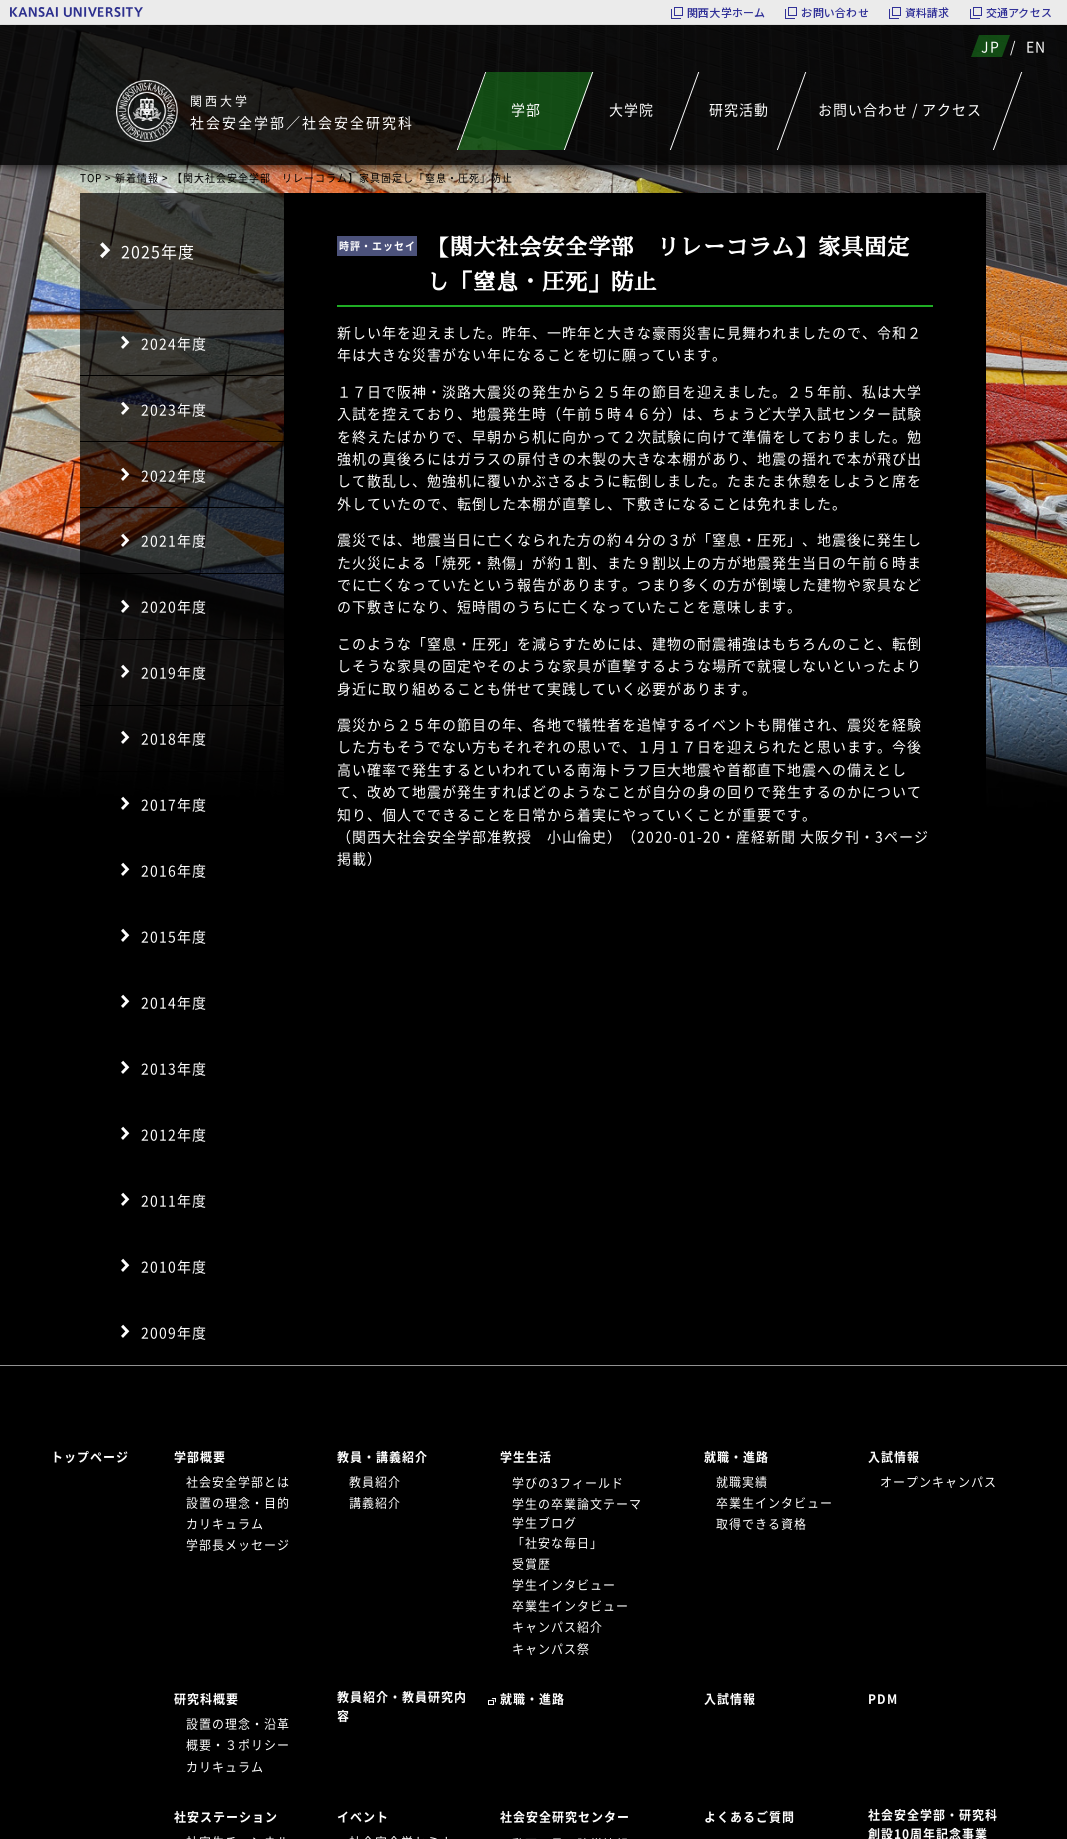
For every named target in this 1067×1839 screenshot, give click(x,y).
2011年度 (174, 1200)
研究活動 (738, 109)
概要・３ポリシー (238, 1745)
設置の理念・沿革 (238, 1724)
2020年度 (174, 606)
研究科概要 (206, 1699)
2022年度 (174, 475)
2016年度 (174, 870)
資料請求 (927, 12)
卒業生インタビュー (570, 1606)
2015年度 (174, 936)
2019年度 (174, 672)
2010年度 (174, 1266)
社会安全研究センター (565, 1817)
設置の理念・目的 (238, 1503)
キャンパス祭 (551, 1649)
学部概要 (200, 1457)
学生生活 (526, 1457)
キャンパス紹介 (557, 1627)
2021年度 (174, 540)
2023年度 (174, 409)
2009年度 (174, 1332)
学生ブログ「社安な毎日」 (557, 1532)
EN (1036, 46)
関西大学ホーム (726, 12)
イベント (363, 1817)
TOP (91, 177)
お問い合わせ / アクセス (900, 109)
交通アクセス (1019, 12)
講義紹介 (375, 1503)
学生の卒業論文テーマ (577, 1504)
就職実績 (742, 1482)
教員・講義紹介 (382, 1457)
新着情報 (137, 177)
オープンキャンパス (938, 1482)
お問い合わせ (834, 12)
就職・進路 (736, 1457)
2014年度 (174, 1002)
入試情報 (894, 1457)
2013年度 (174, 1068)
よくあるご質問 (749, 1817)
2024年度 (174, 343)
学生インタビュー (564, 1585)
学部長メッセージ (238, 1545)
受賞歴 (531, 1564)
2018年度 (174, 738)
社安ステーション (226, 1817)
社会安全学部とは (238, 1482)
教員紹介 (375, 1482)
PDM (883, 1699)
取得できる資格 (761, 1524)
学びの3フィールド (568, 1483)
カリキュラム (225, 1524)
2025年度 (158, 251)
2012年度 (174, 1134)
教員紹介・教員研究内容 (402, 1706)
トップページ (90, 1457)
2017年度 (174, 804)
